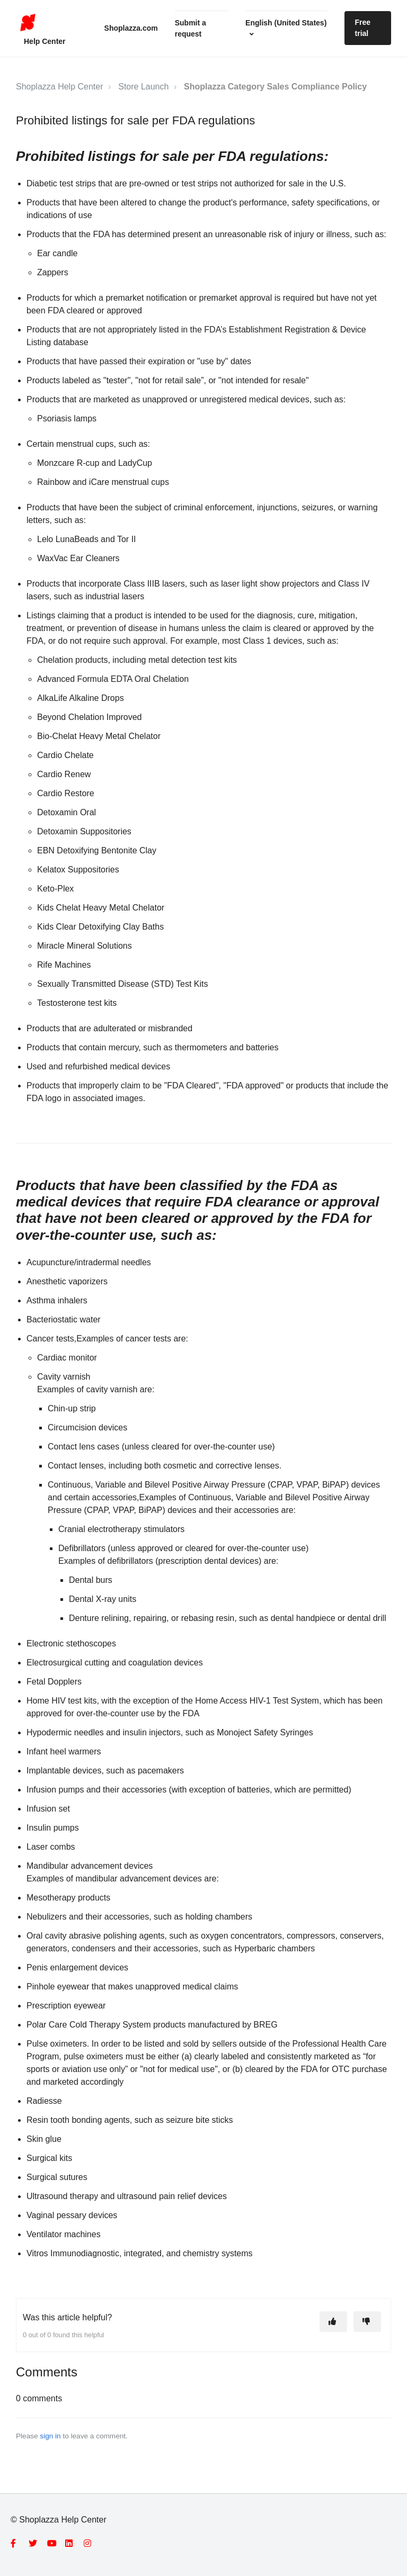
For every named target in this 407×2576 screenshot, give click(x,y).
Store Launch (143, 86)
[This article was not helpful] (367, 2321)
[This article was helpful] (333, 2321)
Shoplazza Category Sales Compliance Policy (275, 86)
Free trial (363, 28)
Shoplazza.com (131, 28)
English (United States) (285, 23)
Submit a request (190, 28)
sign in (50, 2436)
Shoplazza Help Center (59, 86)
